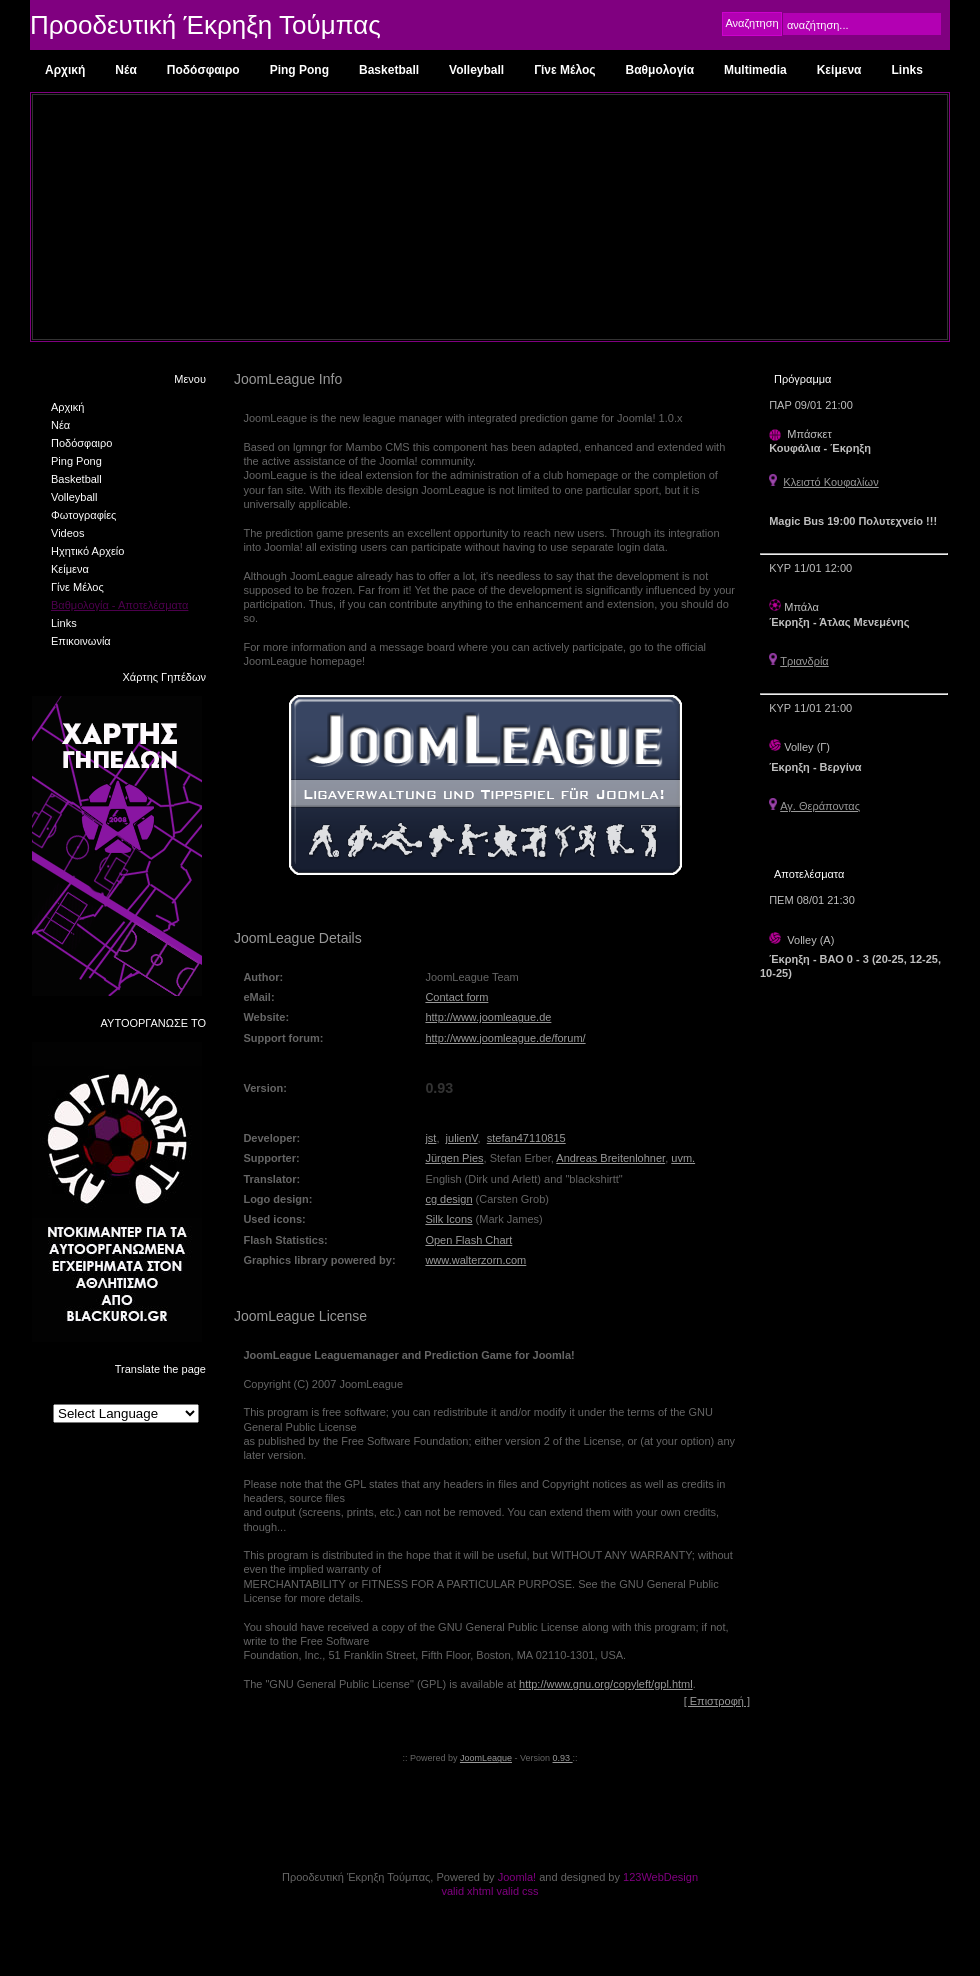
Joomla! (517, 1877)
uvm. (683, 1158)
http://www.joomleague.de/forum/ (505, 1038)
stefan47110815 (526, 1138)
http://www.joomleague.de (488, 1017)
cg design (448, 1199)
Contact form (456, 997)
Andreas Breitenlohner (610, 1158)
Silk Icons (448, 1219)
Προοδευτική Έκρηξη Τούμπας (205, 25)
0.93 (563, 1758)
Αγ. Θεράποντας (820, 806)
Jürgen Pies (454, 1158)
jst (430, 1138)
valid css (517, 1891)
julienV (462, 1138)
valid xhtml (467, 1891)
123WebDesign (660, 1877)
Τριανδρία (804, 661)
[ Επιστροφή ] (717, 1701)
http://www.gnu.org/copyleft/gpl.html (606, 1684)
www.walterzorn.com (475, 1260)
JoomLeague (486, 1758)
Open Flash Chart (468, 1240)
